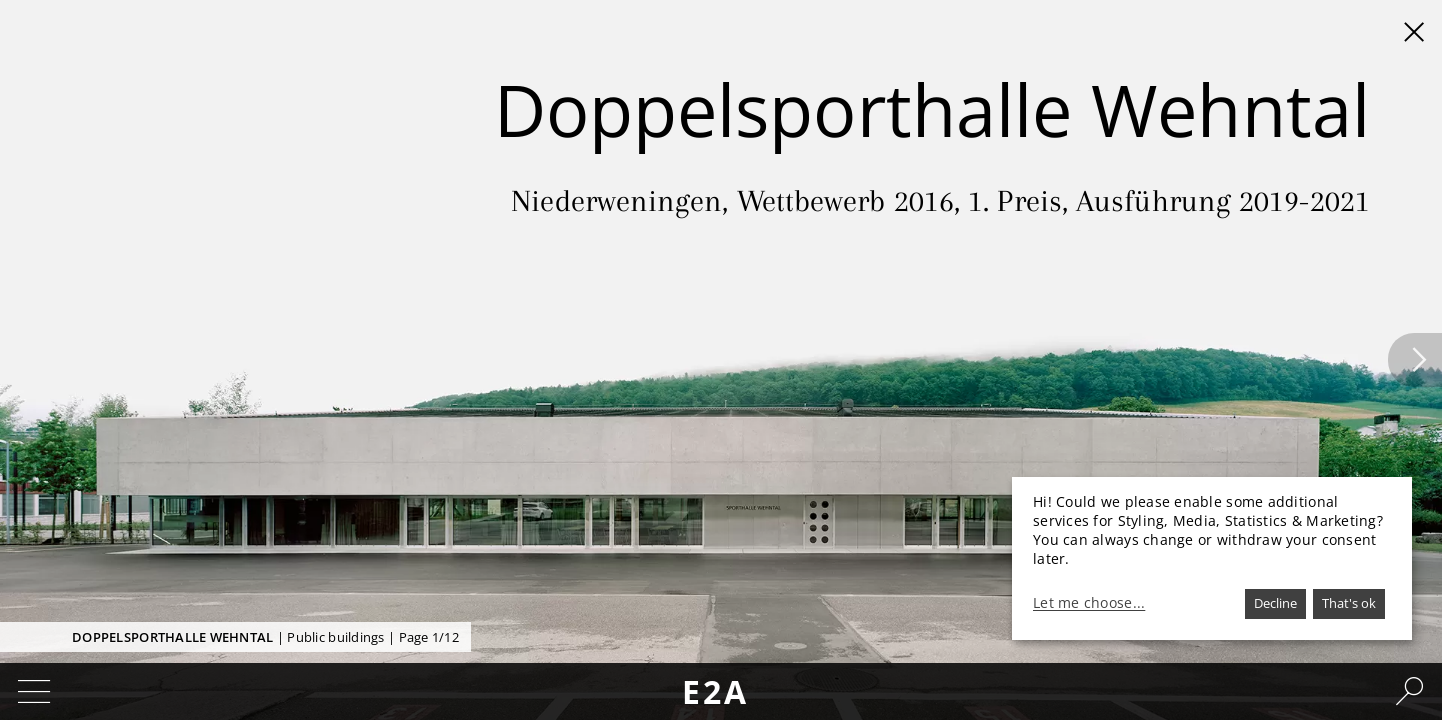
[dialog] (1212, 558)
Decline (1275, 603)
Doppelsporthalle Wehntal (172, 637)
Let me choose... (1089, 603)
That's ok (1349, 603)
